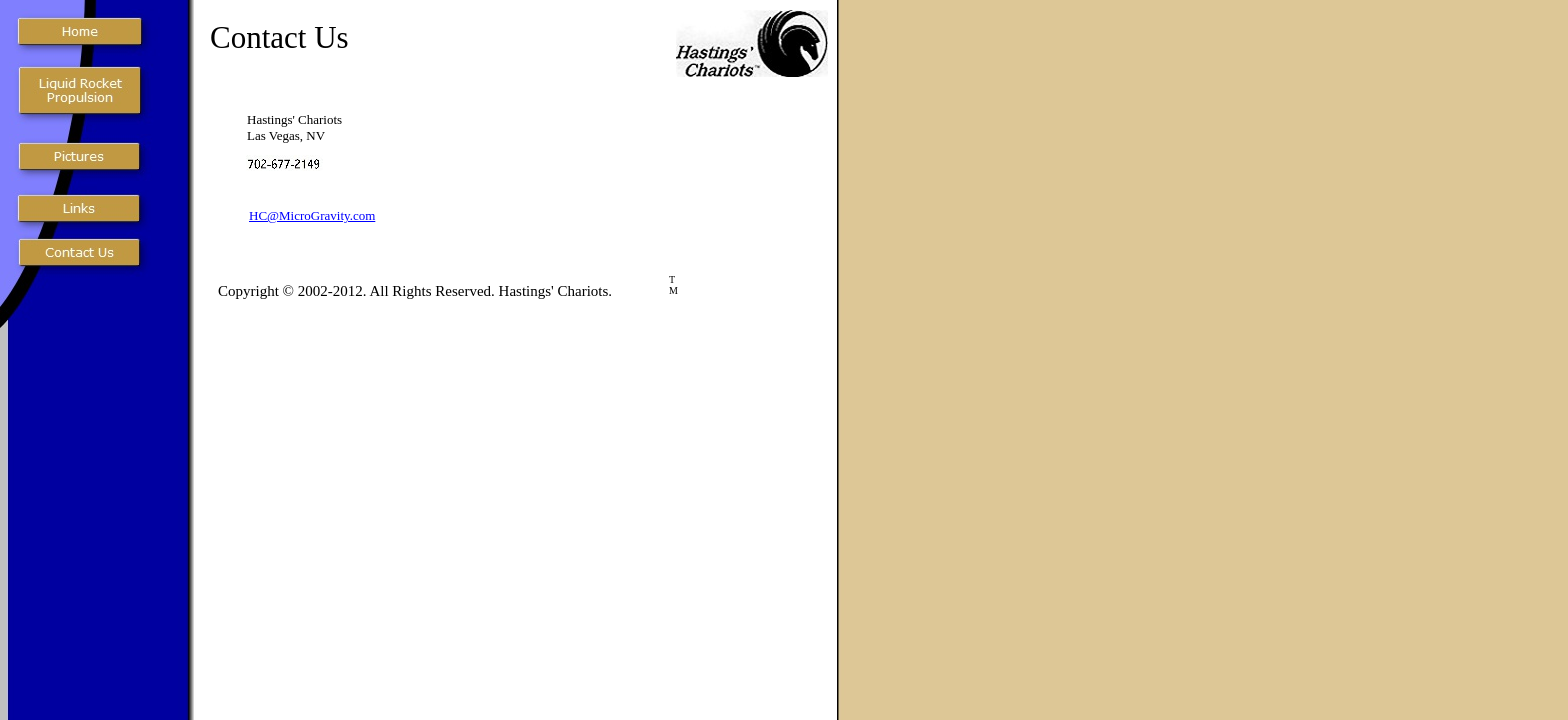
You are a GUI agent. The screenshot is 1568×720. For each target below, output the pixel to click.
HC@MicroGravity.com (312, 215)
